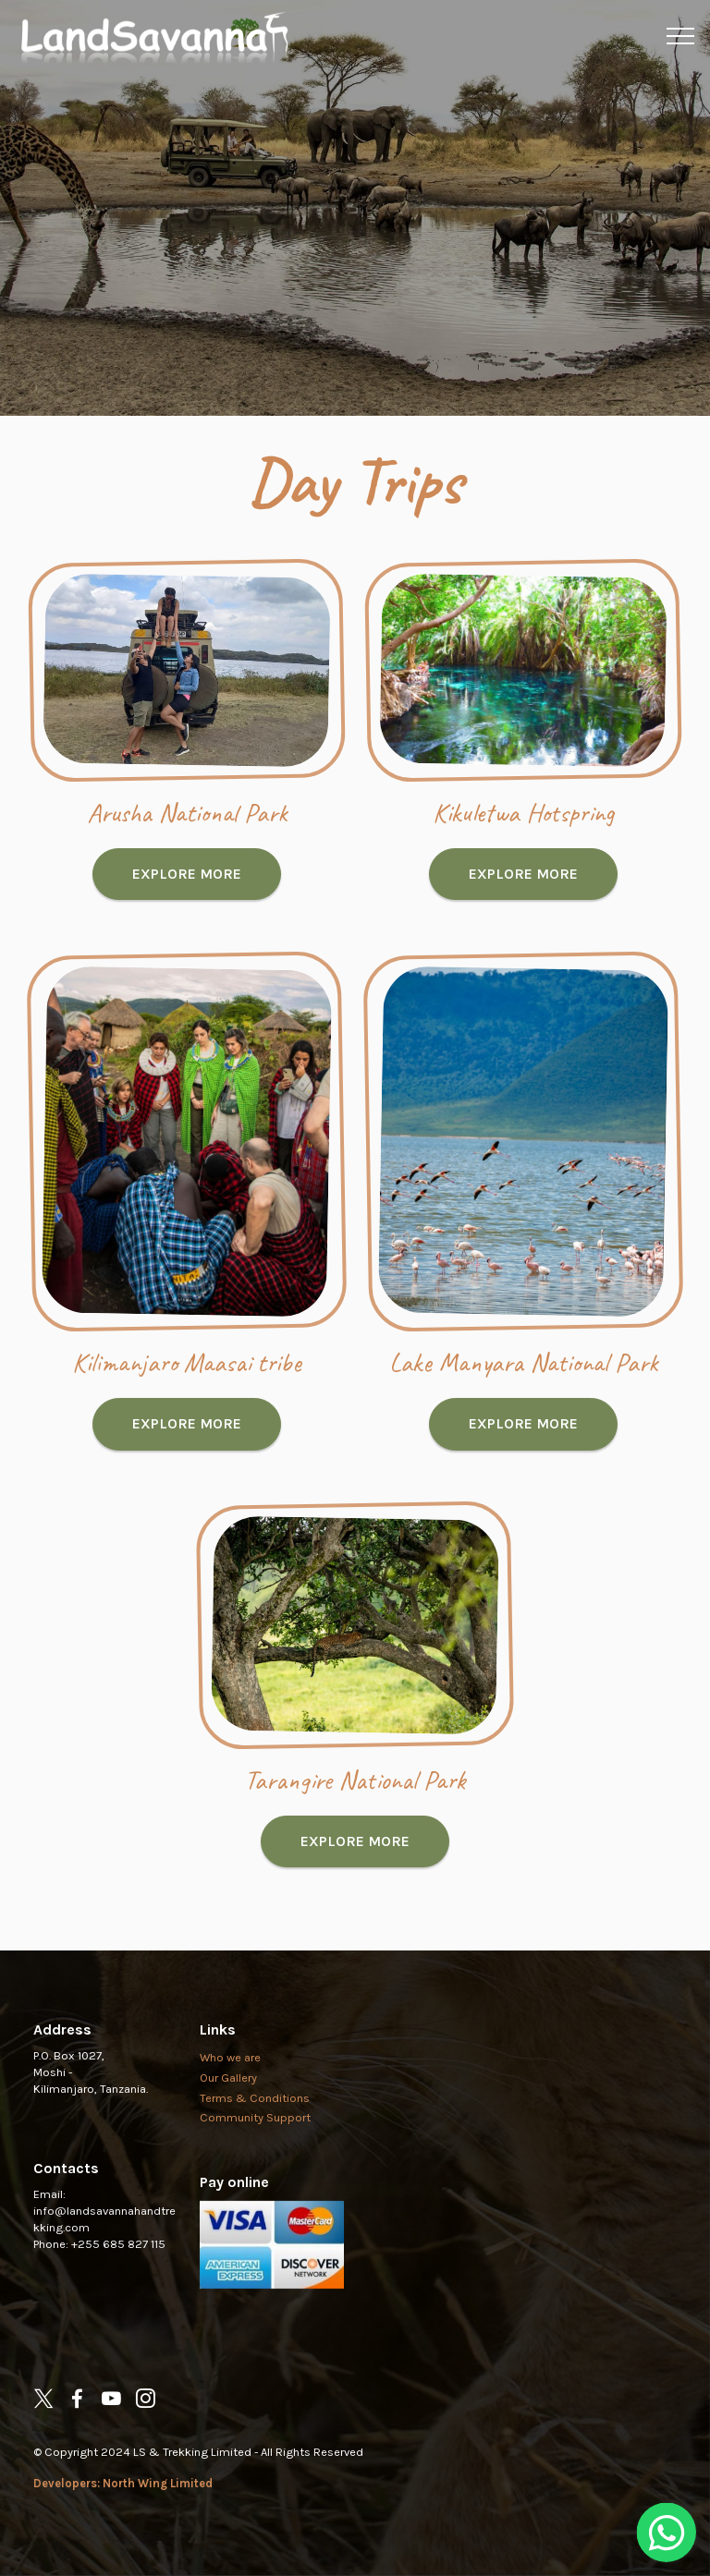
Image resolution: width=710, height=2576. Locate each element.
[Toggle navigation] (681, 36)
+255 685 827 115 (118, 2284)
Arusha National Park (187, 853)
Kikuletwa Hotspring (523, 853)
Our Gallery (228, 2118)
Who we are (230, 2098)
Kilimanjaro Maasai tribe (186, 1403)
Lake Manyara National (502, 1403)
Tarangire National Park (355, 1821)
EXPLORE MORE (186, 914)
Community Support (255, 2159)
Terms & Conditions (255, 2138)
